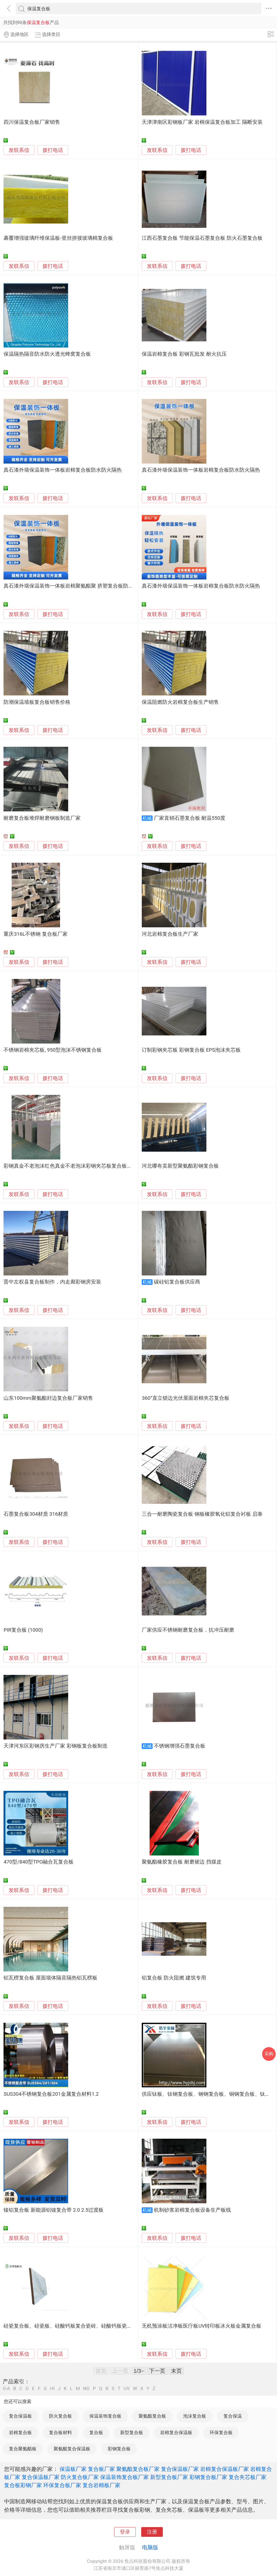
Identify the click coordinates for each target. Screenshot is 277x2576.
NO (86, 2388)
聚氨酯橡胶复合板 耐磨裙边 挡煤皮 (181, 1862)
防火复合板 (60, 2416)
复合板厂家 (101, 2469)
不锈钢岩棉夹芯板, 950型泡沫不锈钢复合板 (53, 1050)
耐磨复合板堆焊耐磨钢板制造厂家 (42, 818)
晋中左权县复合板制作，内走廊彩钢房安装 (52, 1282)
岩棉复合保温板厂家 (224, 2469)
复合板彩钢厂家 (23, 2485)
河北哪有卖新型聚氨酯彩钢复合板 (180, 1166)
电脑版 (150, 2547)
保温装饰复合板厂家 (124, 2477)
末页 (176, 2371)
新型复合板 (131, 2432)
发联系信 (19, 150)
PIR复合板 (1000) (23, 1630)
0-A (6, 2388)
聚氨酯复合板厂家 (138, 2469)
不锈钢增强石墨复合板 (179, 1746)
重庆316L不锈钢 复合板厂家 (35, 934)
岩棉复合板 (20, 2432)
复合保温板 (20, 2416)
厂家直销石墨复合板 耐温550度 (189, 818)
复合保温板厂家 (180, 2469)
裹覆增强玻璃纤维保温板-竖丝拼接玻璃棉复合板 (58, 238)
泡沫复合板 (194, 2416)
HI (52, 2388)
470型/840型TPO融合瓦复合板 (39, 1862)
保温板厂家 (73, 2469)
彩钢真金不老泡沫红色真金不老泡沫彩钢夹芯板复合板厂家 (70, 1166)
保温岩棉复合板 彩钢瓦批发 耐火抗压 (184, 354)
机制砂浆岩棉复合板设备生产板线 (192, 2210)
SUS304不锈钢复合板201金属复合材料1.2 (51, 2094)
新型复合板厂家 (169, 2477)
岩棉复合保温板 (176, 2432)
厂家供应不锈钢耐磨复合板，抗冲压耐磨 (188, 1630)
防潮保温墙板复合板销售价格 (37, 702)
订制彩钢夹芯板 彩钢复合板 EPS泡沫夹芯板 (191, 1050)
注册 (152, 2532)
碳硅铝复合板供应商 (177, 1282)
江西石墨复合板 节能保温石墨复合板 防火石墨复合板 (202, 238)
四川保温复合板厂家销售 (32, 122)
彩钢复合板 (119, 2448)
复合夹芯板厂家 (247, 2477)
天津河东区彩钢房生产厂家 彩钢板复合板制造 (56, 1746)
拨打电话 (52, 150)
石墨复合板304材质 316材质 (36, 1514)
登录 (125, 2532)
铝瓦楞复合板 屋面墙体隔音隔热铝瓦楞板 (50, 1978)
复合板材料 (60, 2432)
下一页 (157, 2371)
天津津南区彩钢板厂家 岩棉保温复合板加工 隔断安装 (202, 122)
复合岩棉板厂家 (101, 2485)
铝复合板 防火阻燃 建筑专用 (174, 1978)
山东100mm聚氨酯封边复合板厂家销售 (48, 1398)
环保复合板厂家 (62, 2485)
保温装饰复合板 (105, 2416)
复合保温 (232, 2416)
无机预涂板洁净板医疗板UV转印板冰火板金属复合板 (201, 2326)
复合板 (96, 2432)
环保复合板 (221, 2432)
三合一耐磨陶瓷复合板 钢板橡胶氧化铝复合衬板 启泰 (202, 1514)
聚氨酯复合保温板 (72, 2448)
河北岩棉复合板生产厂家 (170, 934)
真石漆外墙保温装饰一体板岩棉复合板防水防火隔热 (63, 470)
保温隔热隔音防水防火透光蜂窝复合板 (47, 354)
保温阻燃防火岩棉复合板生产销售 (180, 702)
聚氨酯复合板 (152, 2416)
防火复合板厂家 (80, 2477)
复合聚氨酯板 (23, 2448)
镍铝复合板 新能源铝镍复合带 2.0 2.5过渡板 (54, 2210)
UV (127, 2388)
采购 (269, 2053)
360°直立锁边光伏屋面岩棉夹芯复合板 (185, 1398)
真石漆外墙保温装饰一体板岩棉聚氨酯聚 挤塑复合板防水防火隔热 (79, 586)
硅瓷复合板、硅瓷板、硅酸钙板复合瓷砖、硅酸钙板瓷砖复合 (73, 2326)
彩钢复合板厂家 (208, 2477)
